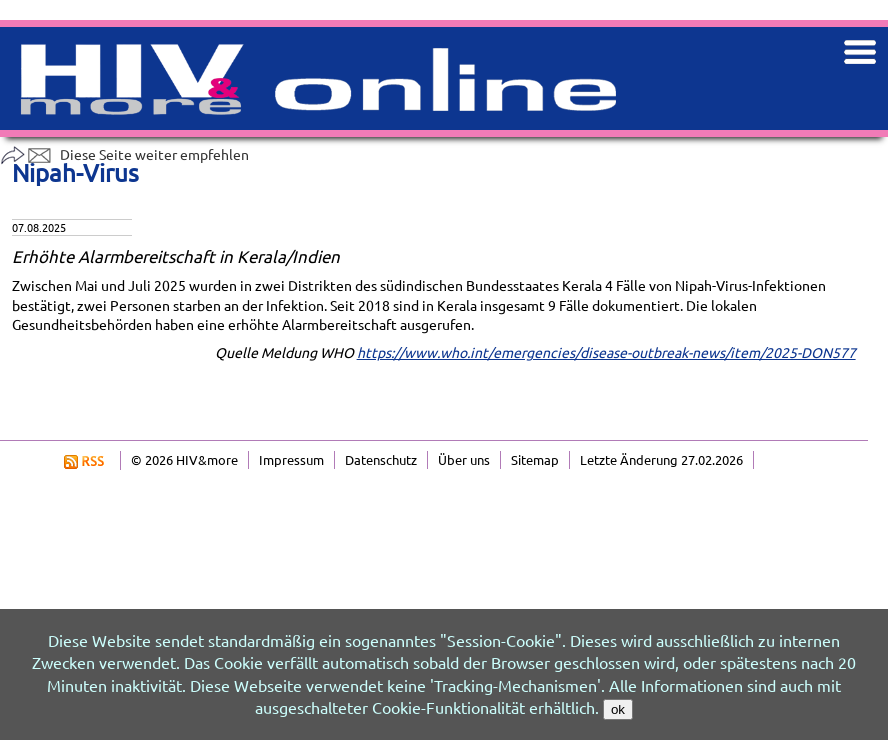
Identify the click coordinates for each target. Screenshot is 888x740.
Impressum (291, 459)
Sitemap (535, 459)
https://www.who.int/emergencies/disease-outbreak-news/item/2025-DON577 (606, 352)
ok (618, 709)
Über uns (464, 459)
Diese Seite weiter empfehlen (124, 154)
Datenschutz (381, 459)
